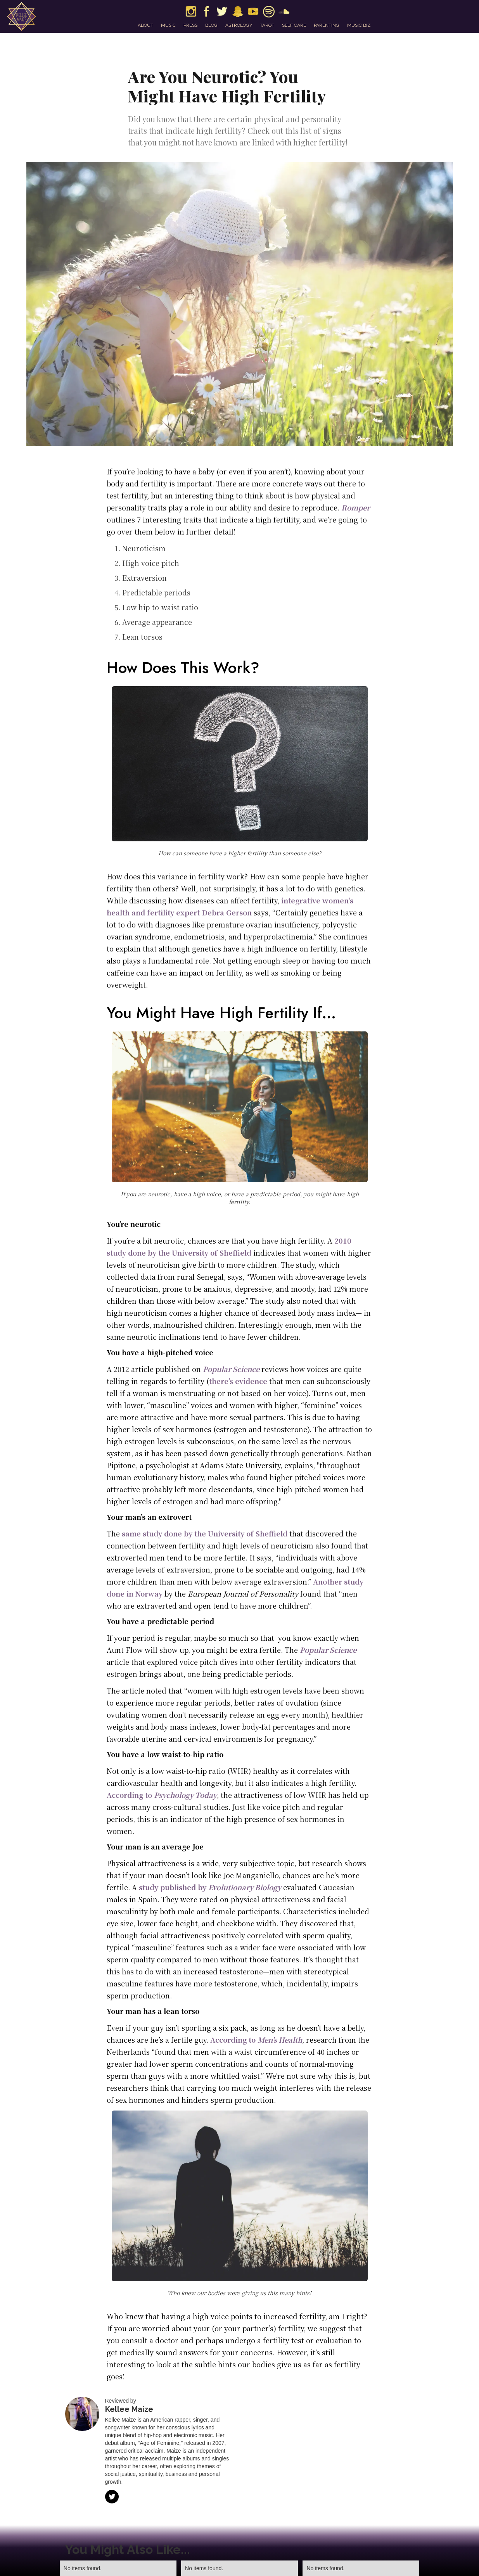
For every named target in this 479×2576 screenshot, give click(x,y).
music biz (359, 25)
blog (211, 25)
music (168, 25)
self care (294, 25)
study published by (210, 1887)
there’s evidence (238, 1381)
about (145, 25)
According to (162, 1795)
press (190, 25)
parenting (326, 25)
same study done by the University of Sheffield (204, 1533)
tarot (267, 25)
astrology (238, 25)
